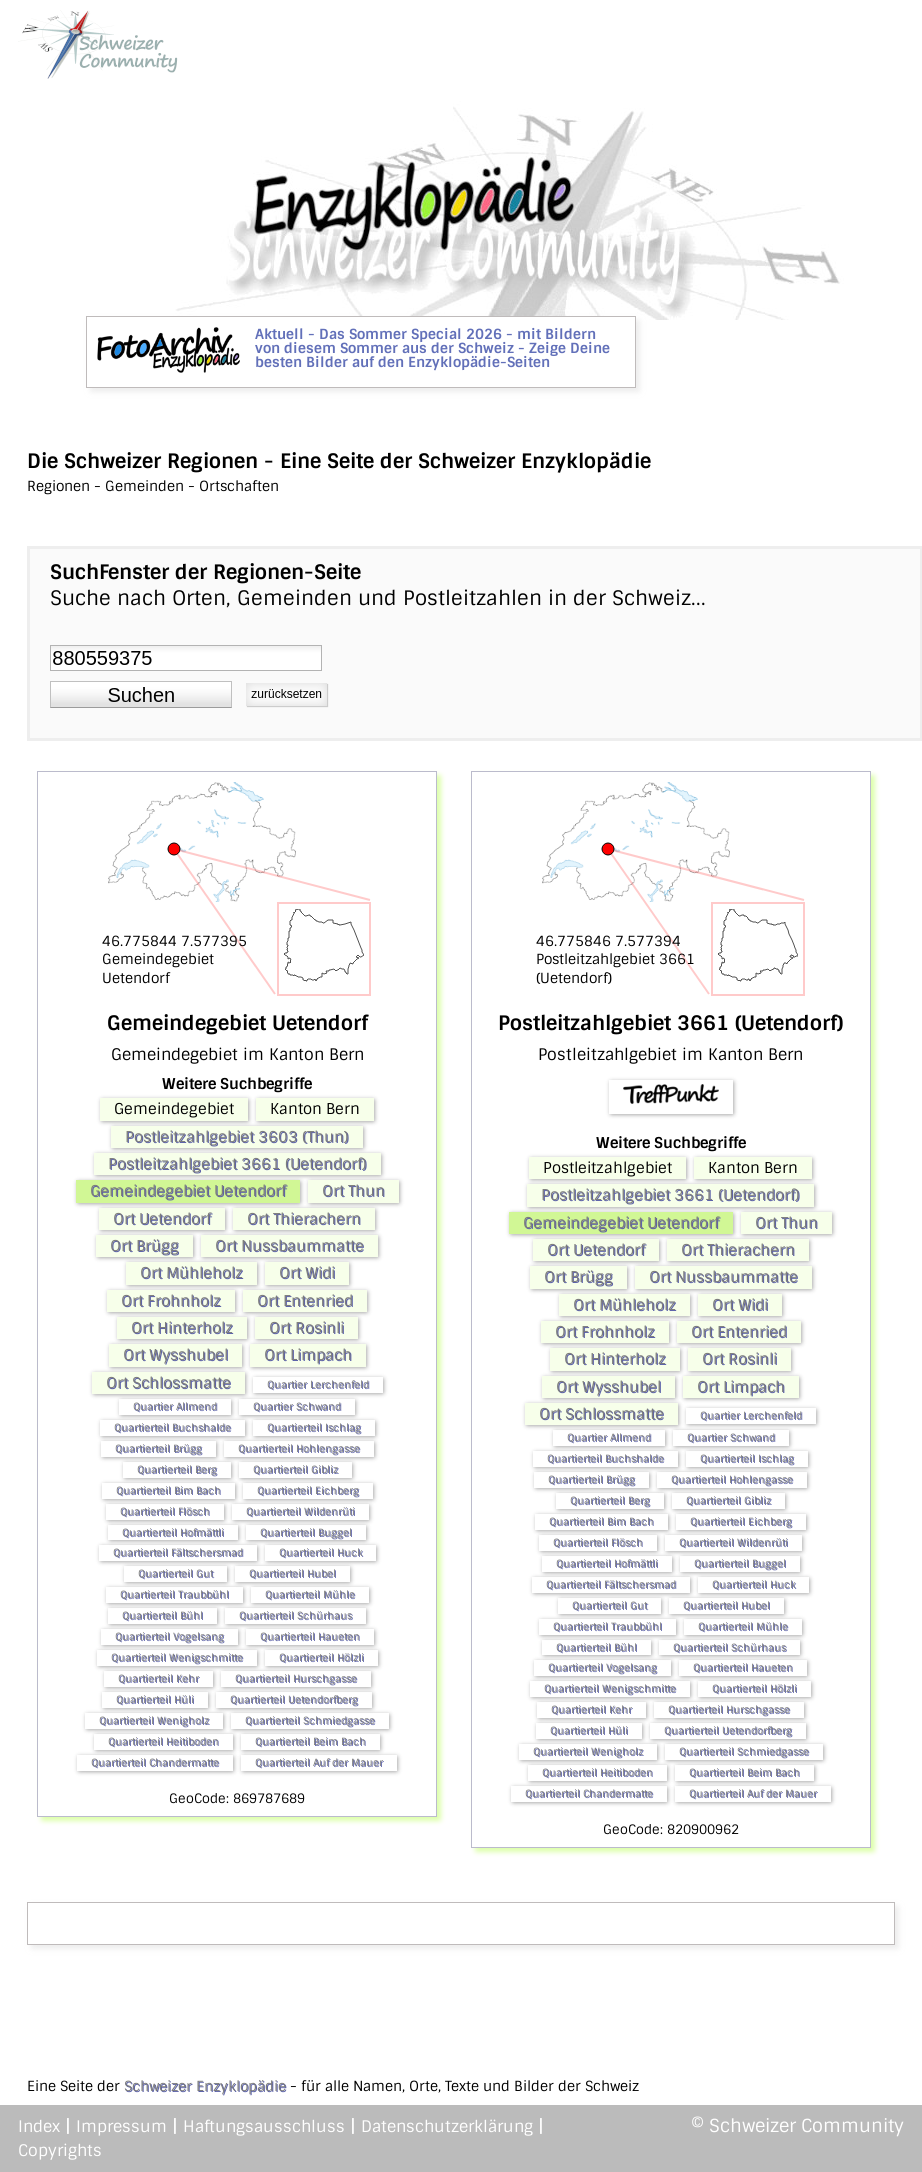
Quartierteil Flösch (165, 1511)
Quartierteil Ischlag (314, 1427)
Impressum (121, 2126)
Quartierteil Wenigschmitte (177, 1657)
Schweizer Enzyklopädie (205, 2086)
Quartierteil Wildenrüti (300, 1511)
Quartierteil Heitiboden (163, 1741)
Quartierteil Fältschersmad (178, 1552)
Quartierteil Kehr (158, 1678)
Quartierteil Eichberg (308, 1490)
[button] (141, 695)
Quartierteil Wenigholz (154, 1720)
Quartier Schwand (297, 1406)
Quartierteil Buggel (306, 1532)
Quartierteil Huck (320, 1552)
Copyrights (60, 2150)
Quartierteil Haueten (310, 1636)
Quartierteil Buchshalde (172, 1427)
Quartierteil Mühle (310, 1594)
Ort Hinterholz (182, 1328)
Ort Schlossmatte (168, 1383)
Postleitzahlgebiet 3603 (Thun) (237, 1137)
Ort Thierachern (304, 1219)
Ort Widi (307, 1273)
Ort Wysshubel (175, 1355)
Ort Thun (353, 1191)
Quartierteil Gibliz (295, 1469)
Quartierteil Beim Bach (310, 1741)
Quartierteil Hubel (292, 1573)
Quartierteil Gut (175, 1573)
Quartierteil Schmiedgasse (310, 1720)
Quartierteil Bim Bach (168, 1490)
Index (39, 2126)
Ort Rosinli (306, 1328)
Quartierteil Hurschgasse (296, 1678)
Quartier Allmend (175, 1406)
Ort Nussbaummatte (289, 1246)
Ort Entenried (305, 1301)
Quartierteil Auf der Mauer (319, 1762)
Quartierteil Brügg (158, 1448)
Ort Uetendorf (162, 1219)
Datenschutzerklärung (447, 2126)
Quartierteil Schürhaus (295, 1615)
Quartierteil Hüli (155, 1699)
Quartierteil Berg (177, 1469)
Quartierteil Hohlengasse (299, 1448)
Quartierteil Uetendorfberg (294, 1699)
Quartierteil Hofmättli (173, 1532)
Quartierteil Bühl (162, 1615)
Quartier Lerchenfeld (318, 1384)
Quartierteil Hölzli (321, 1657)
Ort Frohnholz (171, 1301)
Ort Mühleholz (191, 1273)
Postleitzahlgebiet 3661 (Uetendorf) (237, 1164)
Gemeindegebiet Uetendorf (188, 1191)
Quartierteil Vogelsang (169, 1636)
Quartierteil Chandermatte (155, 1762)
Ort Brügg (144, 1246)
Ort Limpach (308, 1355)
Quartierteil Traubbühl (174, 1594)
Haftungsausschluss (264, 2126)
